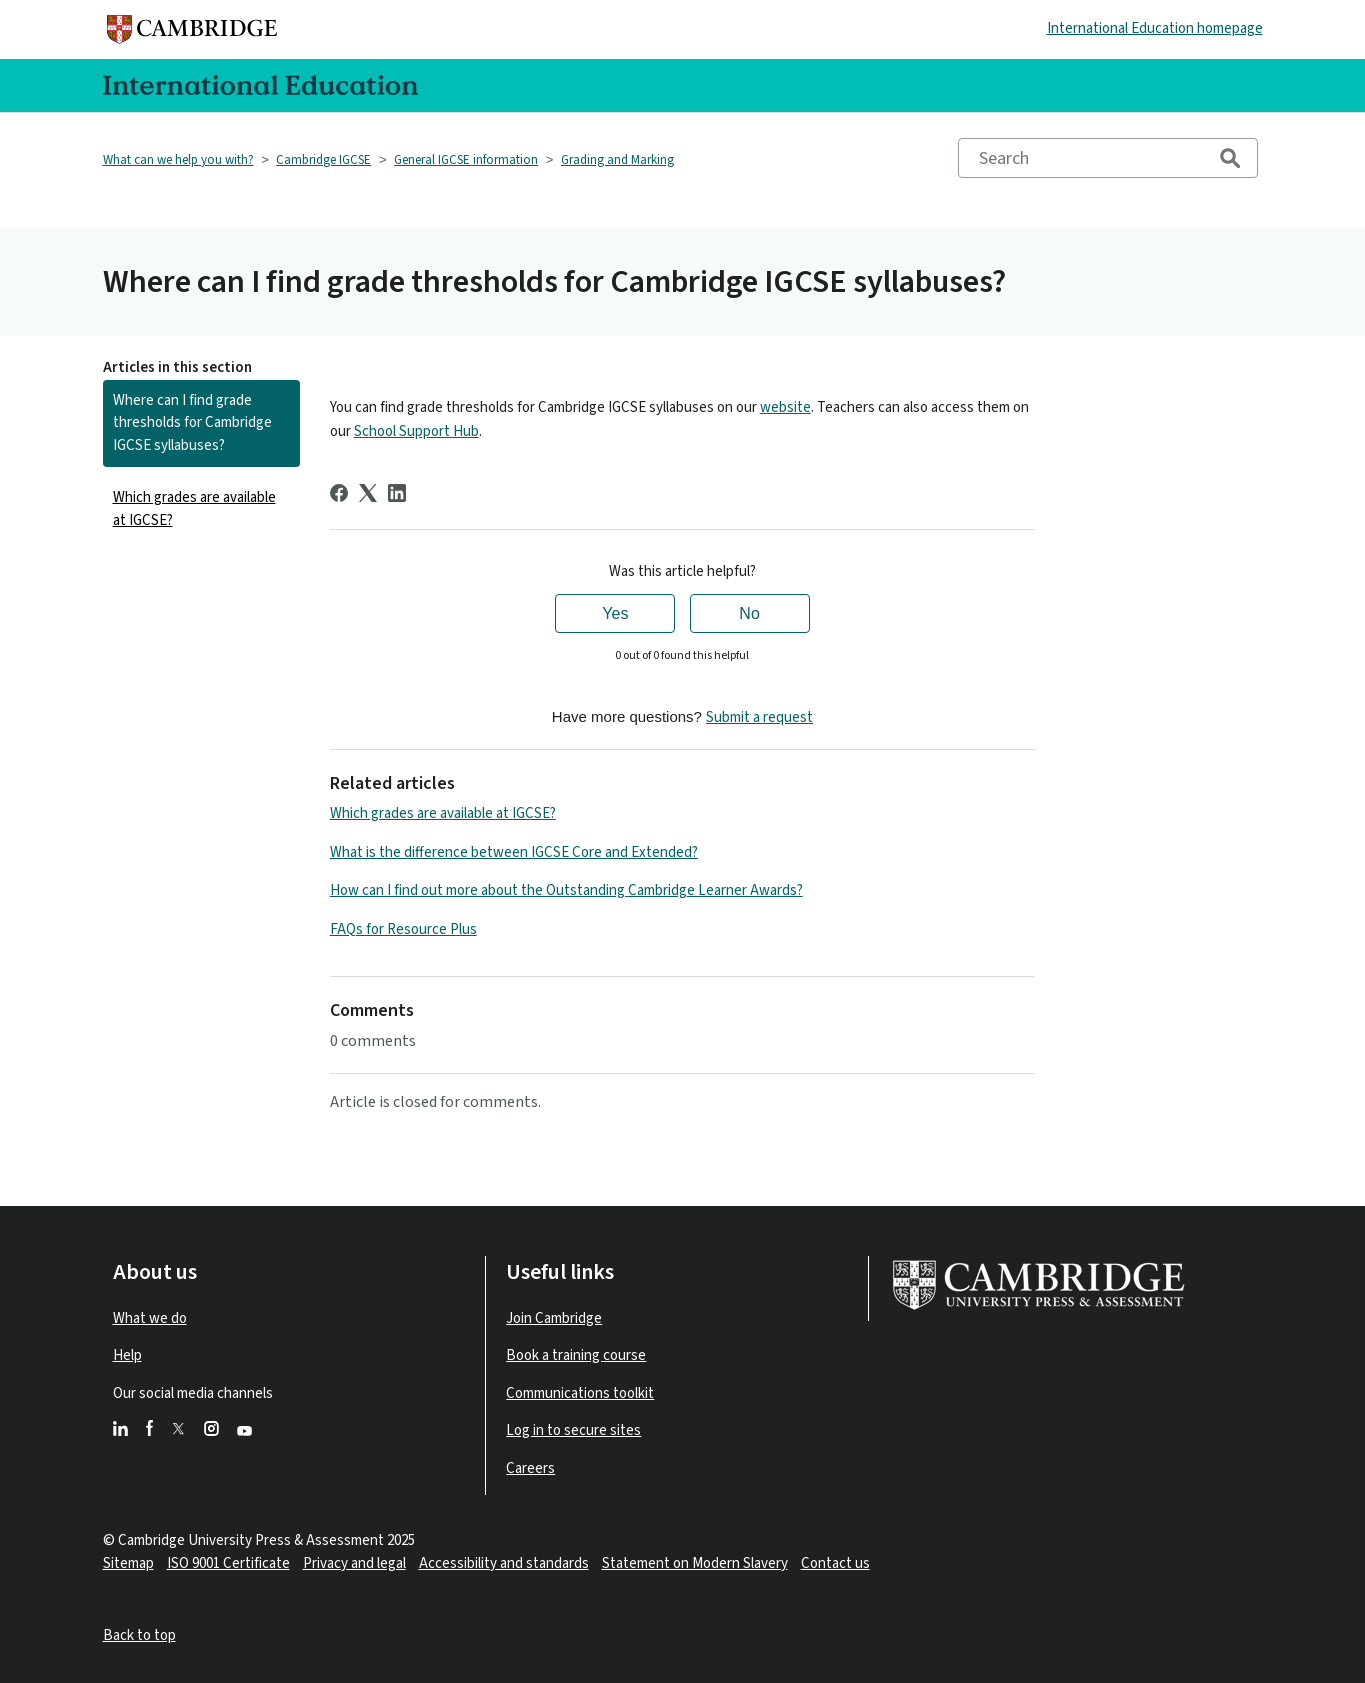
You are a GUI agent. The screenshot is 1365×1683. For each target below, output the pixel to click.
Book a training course (576, 1355)
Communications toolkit (580, 1393)
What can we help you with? (178, 160)
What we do (150, 1318)
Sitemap (128, 1563)
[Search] (1108, 158)
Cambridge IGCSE (323, 160)
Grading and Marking (617, 160)
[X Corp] (368, 493)
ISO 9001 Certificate (228, 1563)
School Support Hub (416, 431)
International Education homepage (1155, 28)
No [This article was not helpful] (749, 613)
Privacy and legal (354, 1563)
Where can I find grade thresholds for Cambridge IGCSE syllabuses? (192, 423)
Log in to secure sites (573, 1430)
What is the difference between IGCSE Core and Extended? (514, 852)
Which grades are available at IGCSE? (194, 509)
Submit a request (759, 717)
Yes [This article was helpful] (615, 613)
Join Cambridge (554, 1318)
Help (127, 1355)
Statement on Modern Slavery (695, 1563)
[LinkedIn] (397, 493)
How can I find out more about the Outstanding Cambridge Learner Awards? (566, 890)
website (785, 407)
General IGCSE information (466, 160)
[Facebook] (339, 493)
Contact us (835, 1563)
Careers (530, 1468)
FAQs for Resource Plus (403, 929)
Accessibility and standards (504, 1563)
